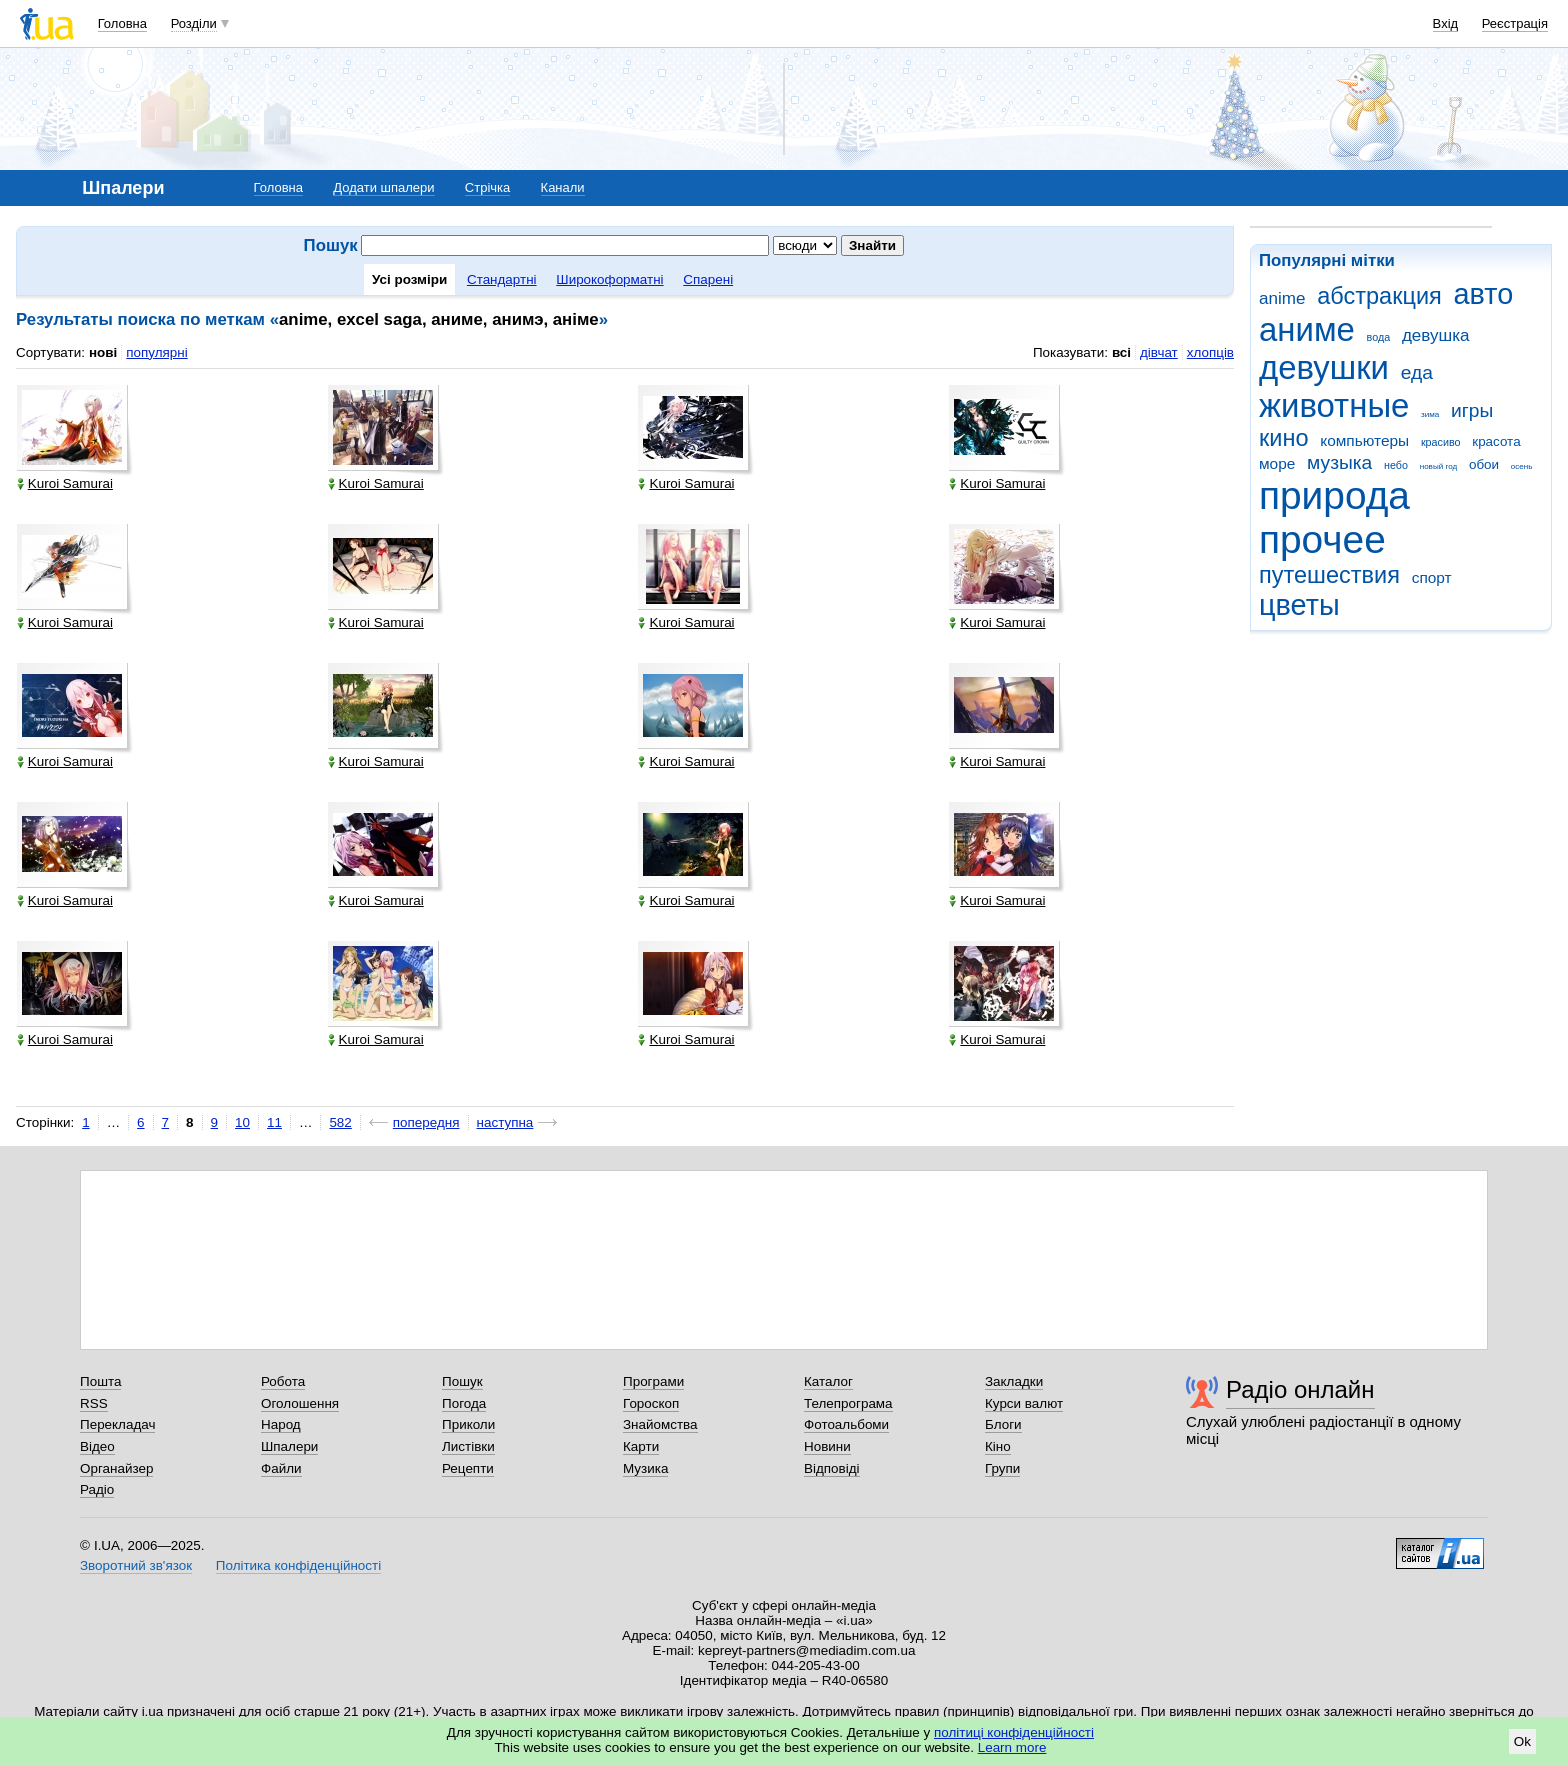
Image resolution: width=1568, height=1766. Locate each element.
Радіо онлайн (1300, 1389)
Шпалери (289, 1446)
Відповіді (832, 1468)
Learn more (1012, 1747)
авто (1484, 294)
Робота (283, 1381)
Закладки (1014, 1381)
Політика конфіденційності (298, 1565)
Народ (281, 1424)
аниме (1307, 329)
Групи (1002, 1468)
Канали (563, 187)
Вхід (1446, 23)
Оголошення (300, 1403)
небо (1396, 465)
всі (1121, 352)
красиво (1441, 442)
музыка (1339, 462)
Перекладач (117, 1424)
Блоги (1003, 1424)
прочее (1322, 539)
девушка (1436, 335)
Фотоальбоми (846, 1424)
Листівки (468, 1446)
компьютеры (1364, 440)
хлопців (1210, 352)
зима (1430, 414)
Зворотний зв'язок (136, 1565)
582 (340, 1122)
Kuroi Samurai (65, 483)
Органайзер (116, 1468)
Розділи (194, 23)
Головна (122, 23)
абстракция (1379, 296)
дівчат (1159, 352)
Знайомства (660, 1424)
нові (103, 352)
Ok (1522, 1741)
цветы (1299, 605)
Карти (641, 1446)
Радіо (97, 1489)
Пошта (100, 1381)
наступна (505, 1122)
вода (1379, 337)
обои (1484, 464)
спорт (1432, 577)
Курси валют (1024, 1403)
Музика (645, 1468)
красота (1496, 441)
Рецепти (468, 1468)
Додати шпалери (383, 187)
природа (1334, 495)
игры (1472, 410)
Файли (281, 1468)
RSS (94, 1403)
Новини (827, 1446)
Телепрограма (848, 1403)
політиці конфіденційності (1014, 1732)
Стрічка (487, 187)
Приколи (468, 1424)
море (1277, 463)
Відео (97, 1446)
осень (1522, 466)
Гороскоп (651, 1403)
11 (274, 1122)
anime (1282, 298)
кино (1284, 438)
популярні (156, 352)
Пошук (462, 1381)
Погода (464, 1403)
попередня (426, 1122)
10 (242, 1122)
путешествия (1329, 575)
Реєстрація (1515, 23)
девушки (1324, 367)
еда (1417, 372)
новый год (1438, 466)
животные (1334, 405)
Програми (653, 1381)
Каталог (828, 1381)
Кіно (998, 1446)
